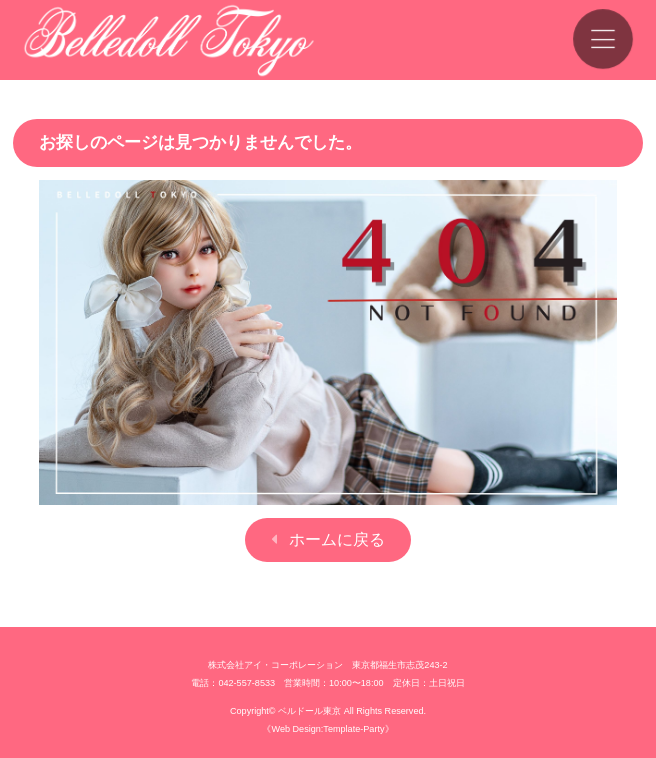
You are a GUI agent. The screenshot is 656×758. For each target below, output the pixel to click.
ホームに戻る (337, 539)
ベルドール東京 (309, 711)
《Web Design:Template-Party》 (327, 729)
